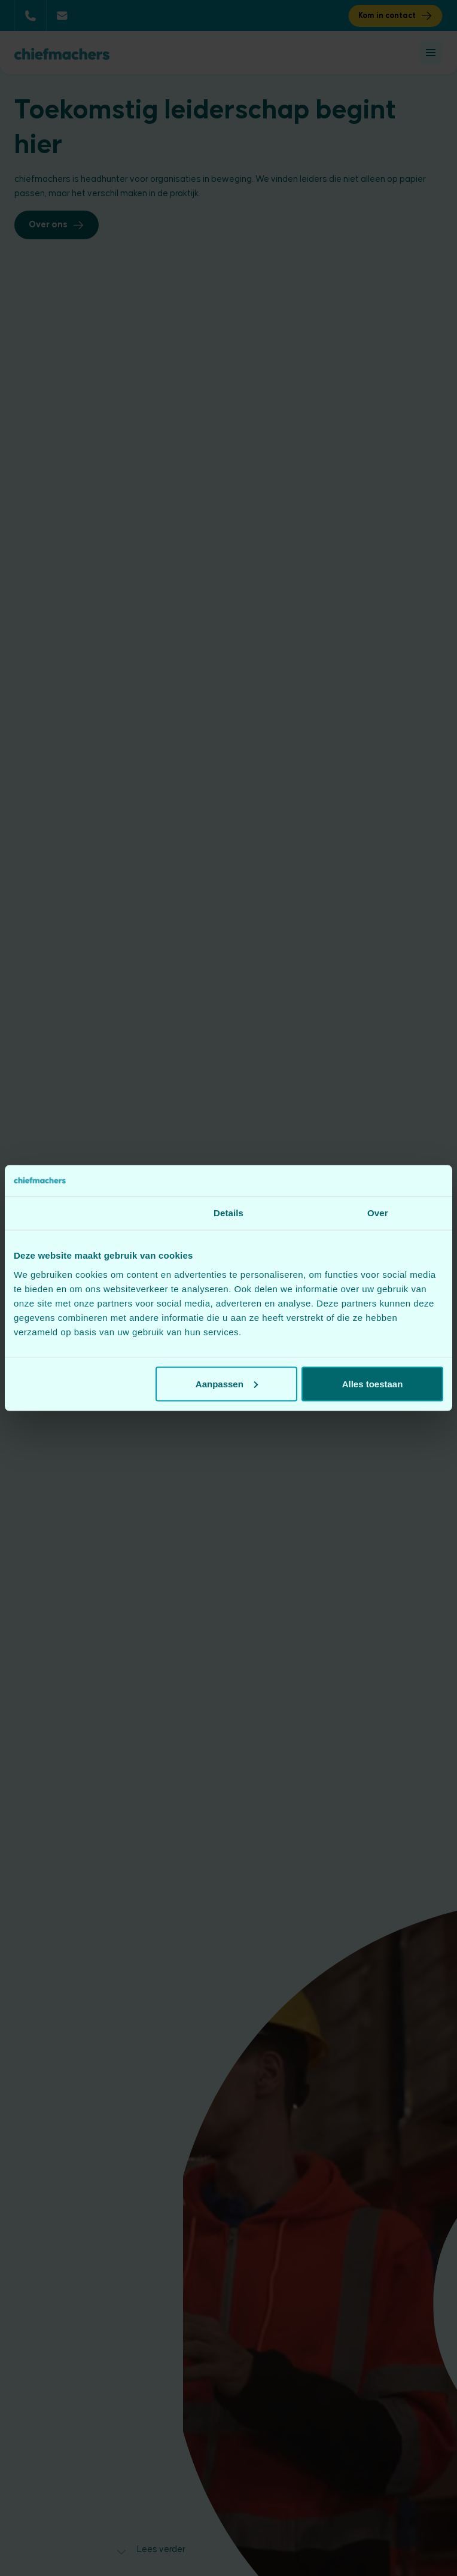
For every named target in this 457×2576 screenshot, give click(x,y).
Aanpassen (227, 1383)
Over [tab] (377, 1213)
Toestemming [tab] (79, 1213)
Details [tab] (228, 1213)
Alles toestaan (372, 1383)
